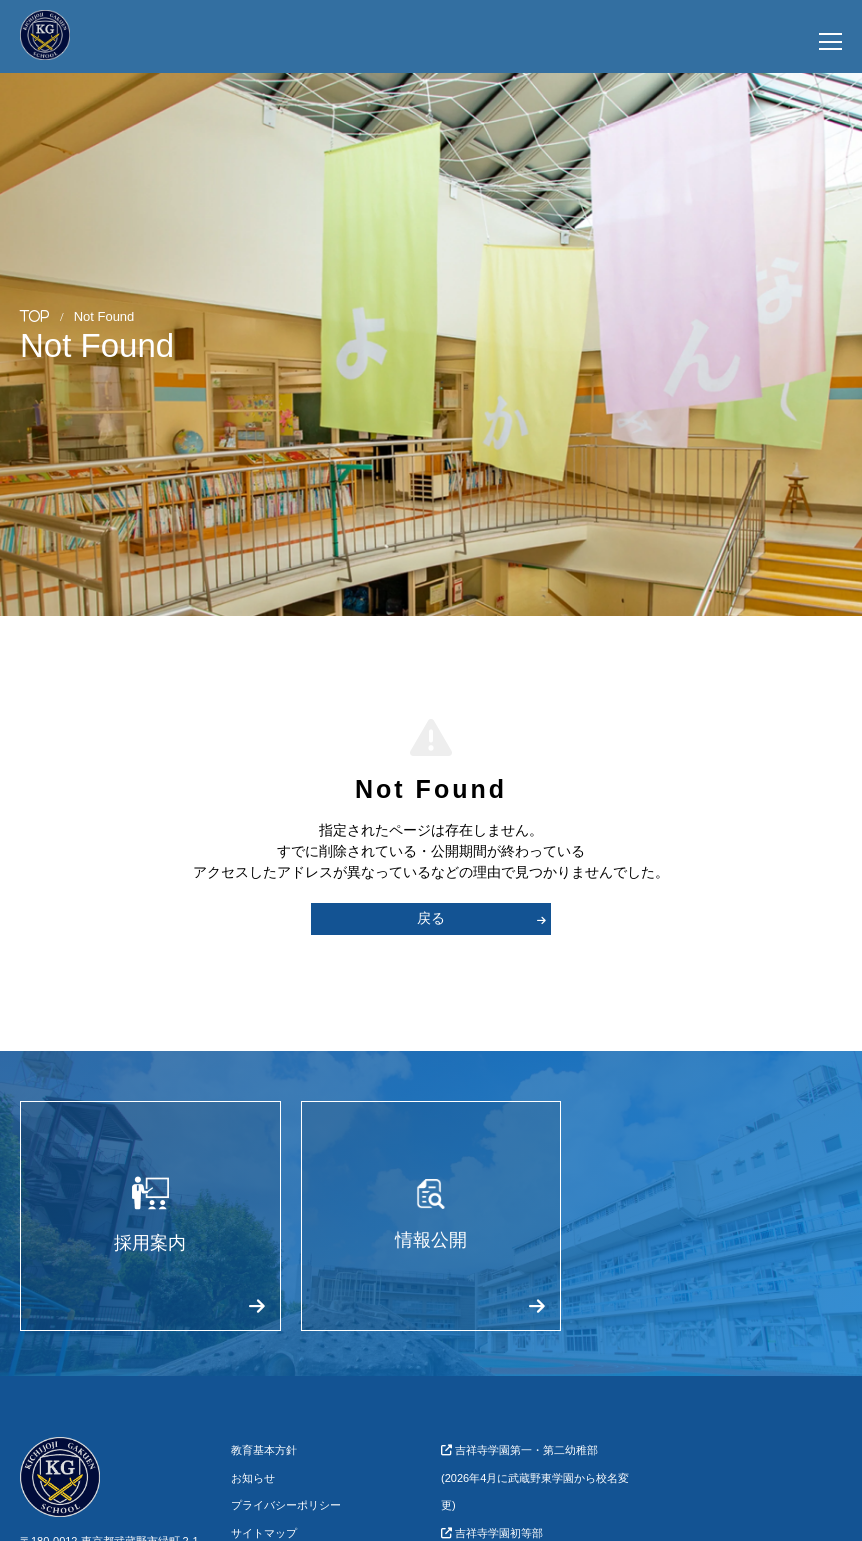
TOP (35, 316)
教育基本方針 (264, 1450)
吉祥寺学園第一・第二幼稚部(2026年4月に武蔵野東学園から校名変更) (535, 1477)
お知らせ (253, 1478)
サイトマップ (264, 1533)
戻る (481, 918)
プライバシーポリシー (286, 1505)
